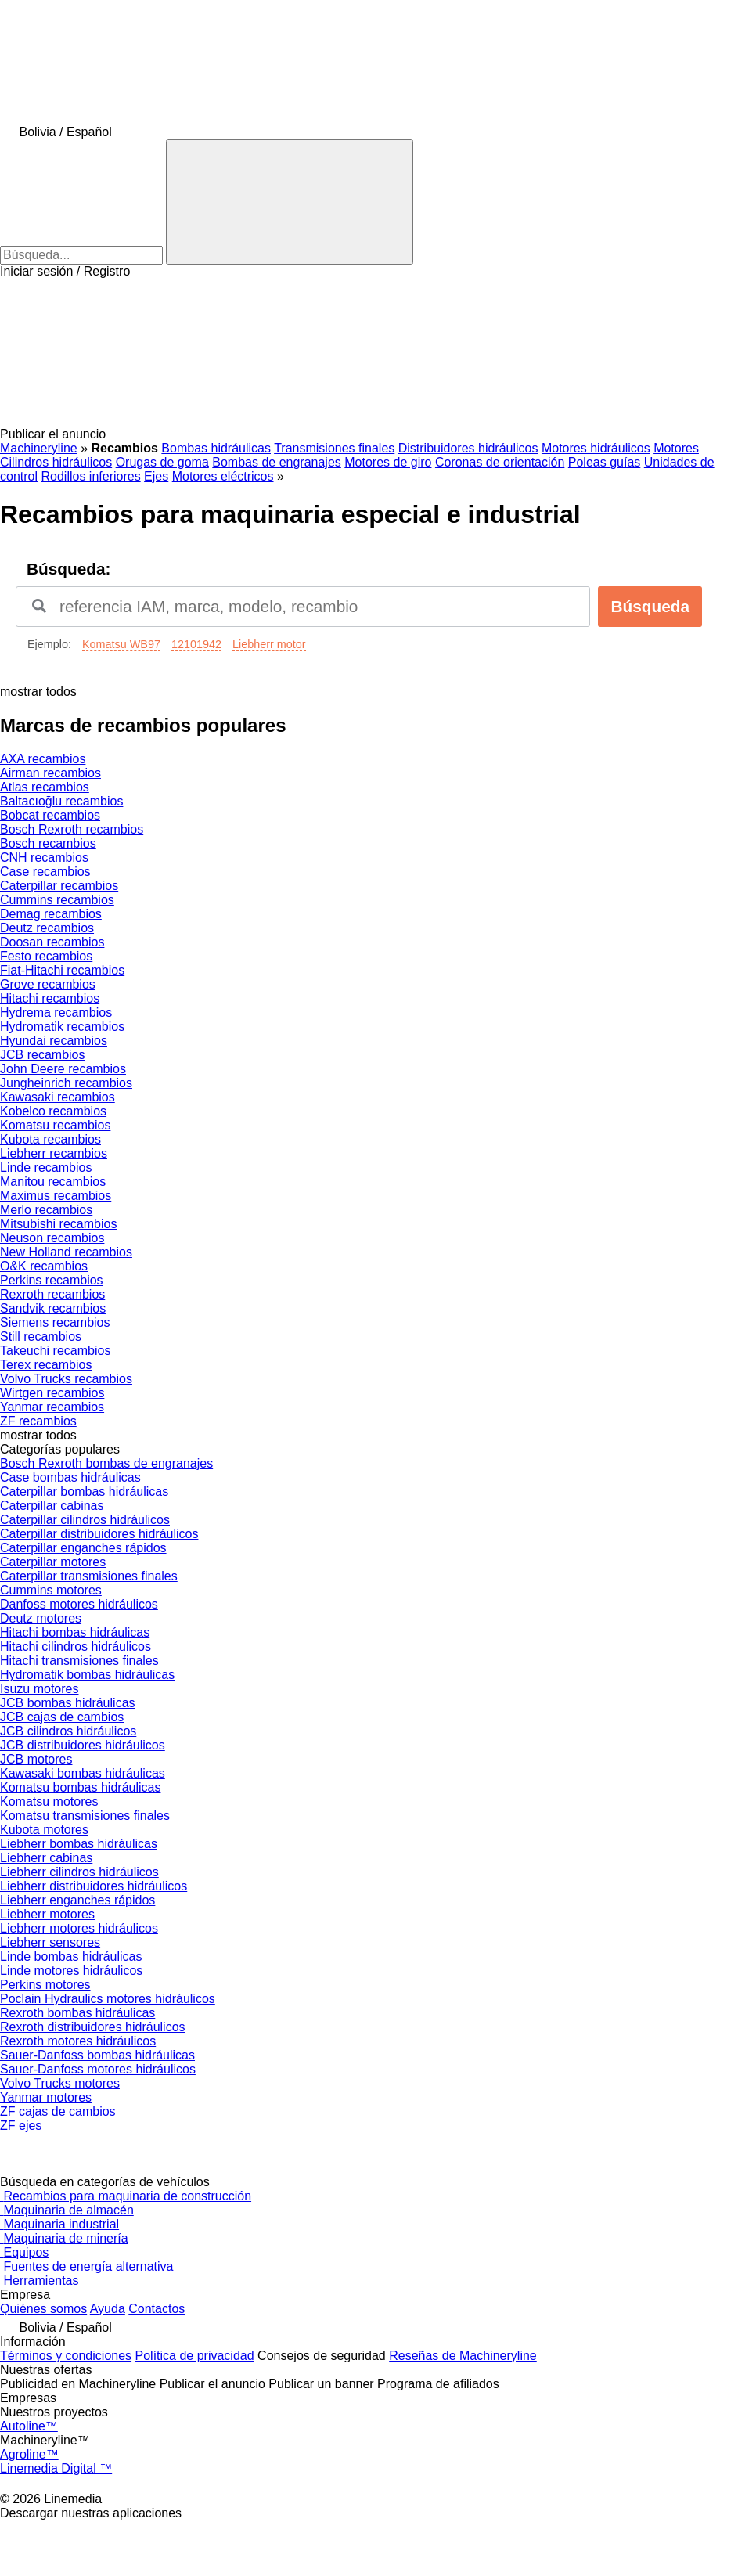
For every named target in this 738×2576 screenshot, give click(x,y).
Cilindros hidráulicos (56, 462)
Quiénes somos (43, 2308)
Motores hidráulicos (596, 448)
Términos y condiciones (65, 2355)
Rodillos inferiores (90, 476)
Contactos (156, 2308)
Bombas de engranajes (276, 462)
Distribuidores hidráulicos (468, 448)
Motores (676, 448)
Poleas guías (604, 462)
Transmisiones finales (334, 448)
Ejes (156, 476)
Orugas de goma (162, 462)
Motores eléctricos (223, 476)
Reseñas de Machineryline (463, 2355)
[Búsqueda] (289, 202)
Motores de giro (387, 462)
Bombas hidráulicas (216, 448)
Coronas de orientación (499, 462)
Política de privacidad (194, 2355)
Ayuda (107, 2308)
